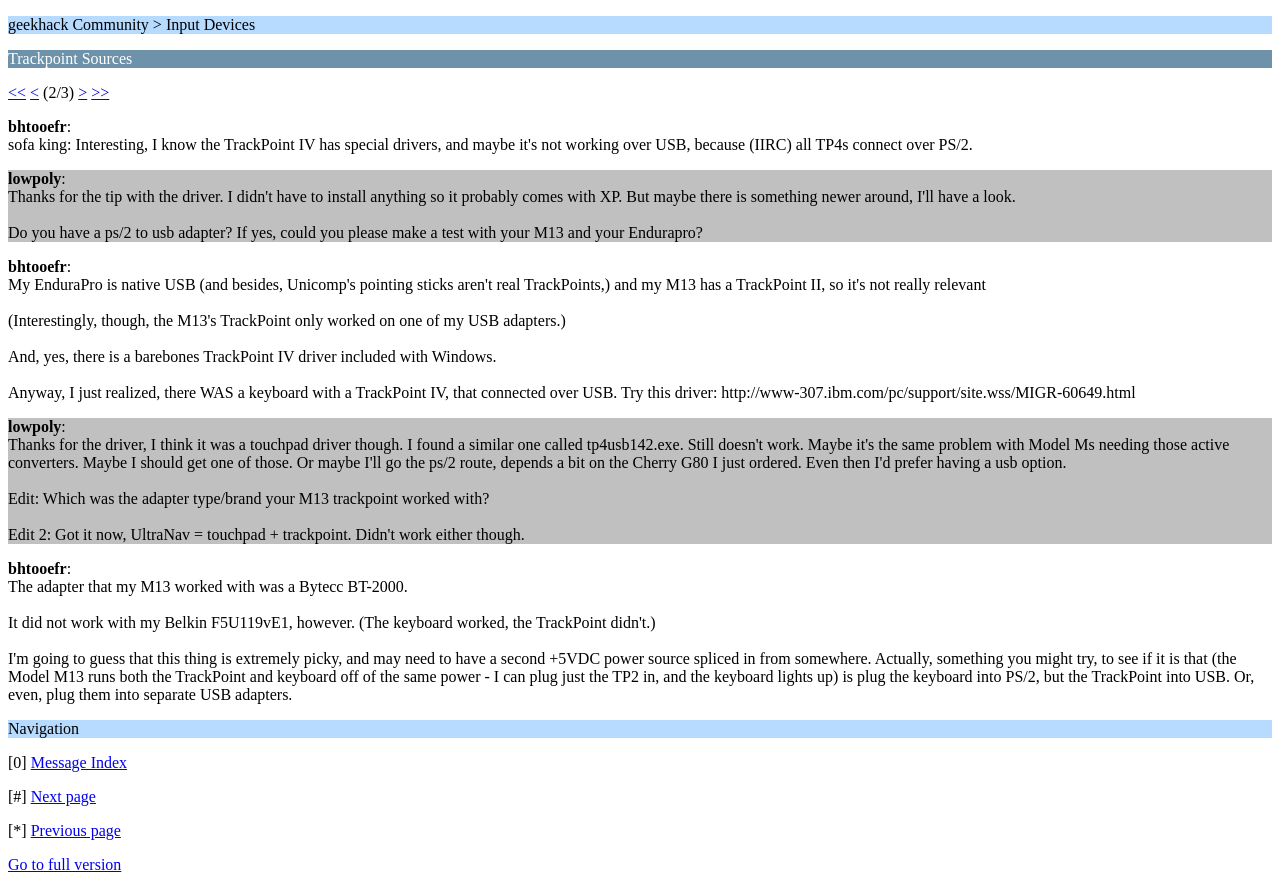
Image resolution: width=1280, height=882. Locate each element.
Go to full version (64, 864)
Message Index (79, 762)
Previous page (76, 830)
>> (100, 92)
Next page (63, 796)
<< (17, 92)
